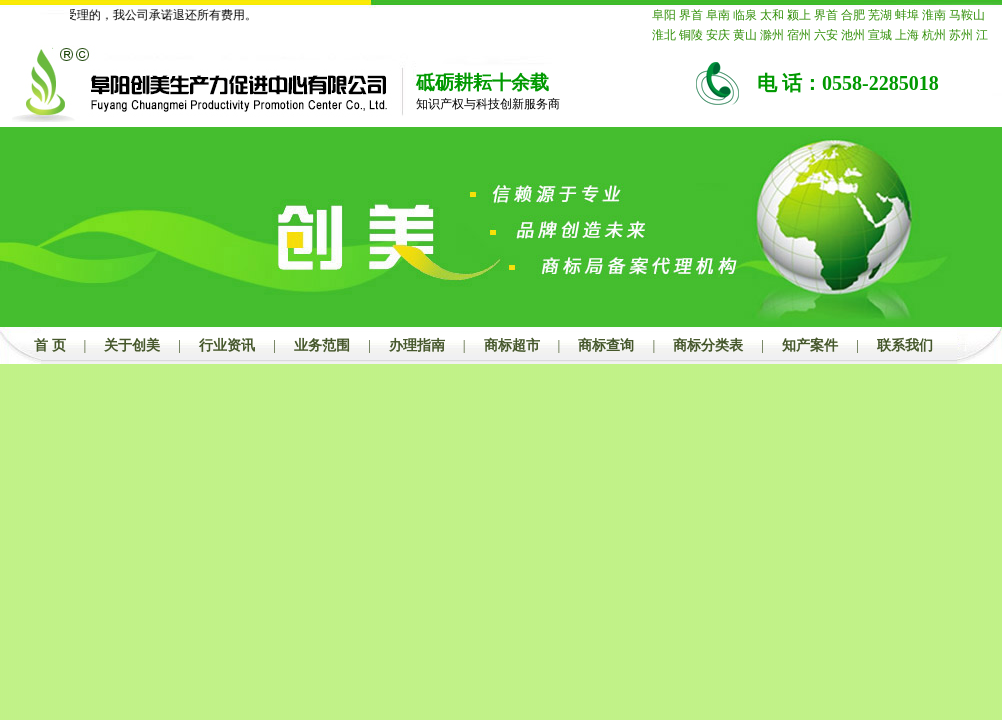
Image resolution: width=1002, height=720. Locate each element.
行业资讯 (227, 345)
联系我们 (905, 345)
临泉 (745, 15)
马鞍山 (967, 15)
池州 (853, 35)
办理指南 (417, 345)
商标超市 (512, 345)
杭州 (934, 35)
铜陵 (691, 35)
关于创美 (132, 345)
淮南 (934, 15)
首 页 (50, 345)
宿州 (799, 35)
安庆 (718, 35)
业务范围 (322, 345)
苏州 (961, 35)
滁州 (772, 35)
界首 (691, 15)
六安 (826, 35)
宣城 (880, 35)
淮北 (664, 35)
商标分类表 (708, 345)
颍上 (799, 15)
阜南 (718, 15)
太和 (772, 15)
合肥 (853, 15)
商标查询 (606, 345)
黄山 (745, 35)
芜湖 (880, 15)
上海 (907, 35)
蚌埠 (907, 15)
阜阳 (664, 15)
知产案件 (810, 345)
